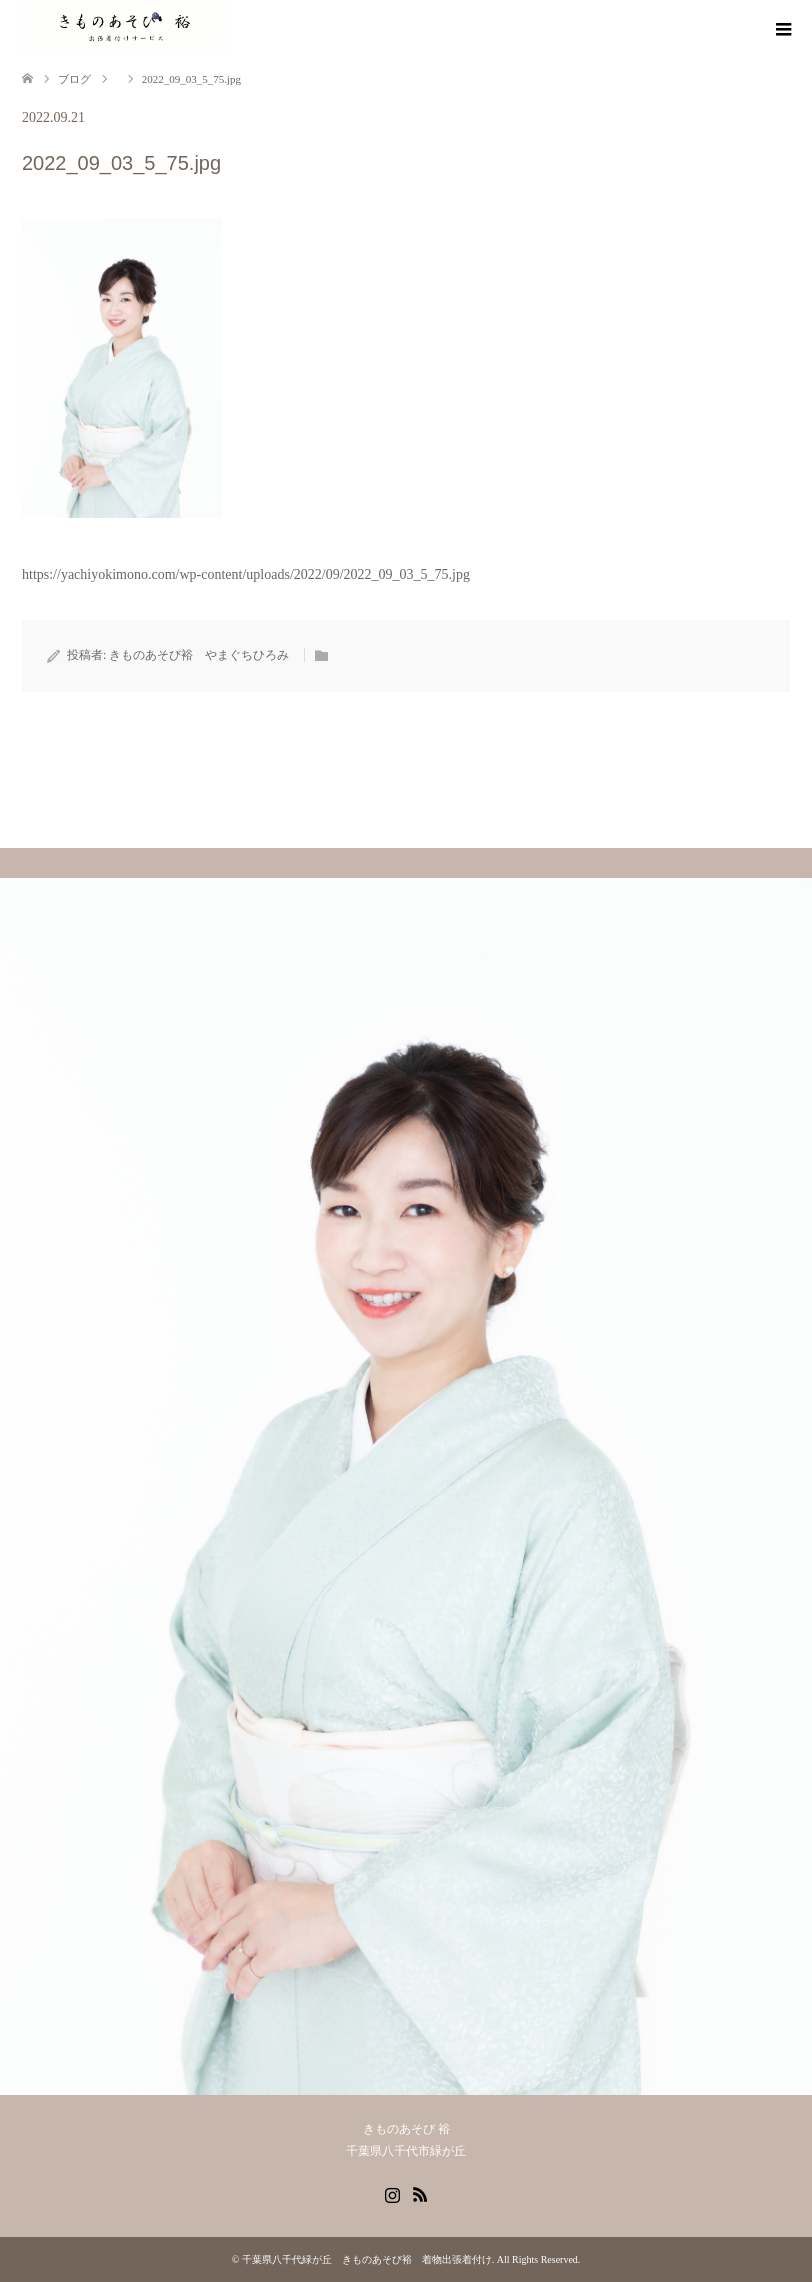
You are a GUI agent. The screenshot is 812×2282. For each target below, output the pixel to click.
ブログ (74, 79)
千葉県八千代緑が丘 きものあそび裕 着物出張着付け (367, 2259)
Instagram (392, 2193)
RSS (420, 2193)
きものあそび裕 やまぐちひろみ (199, 655)
